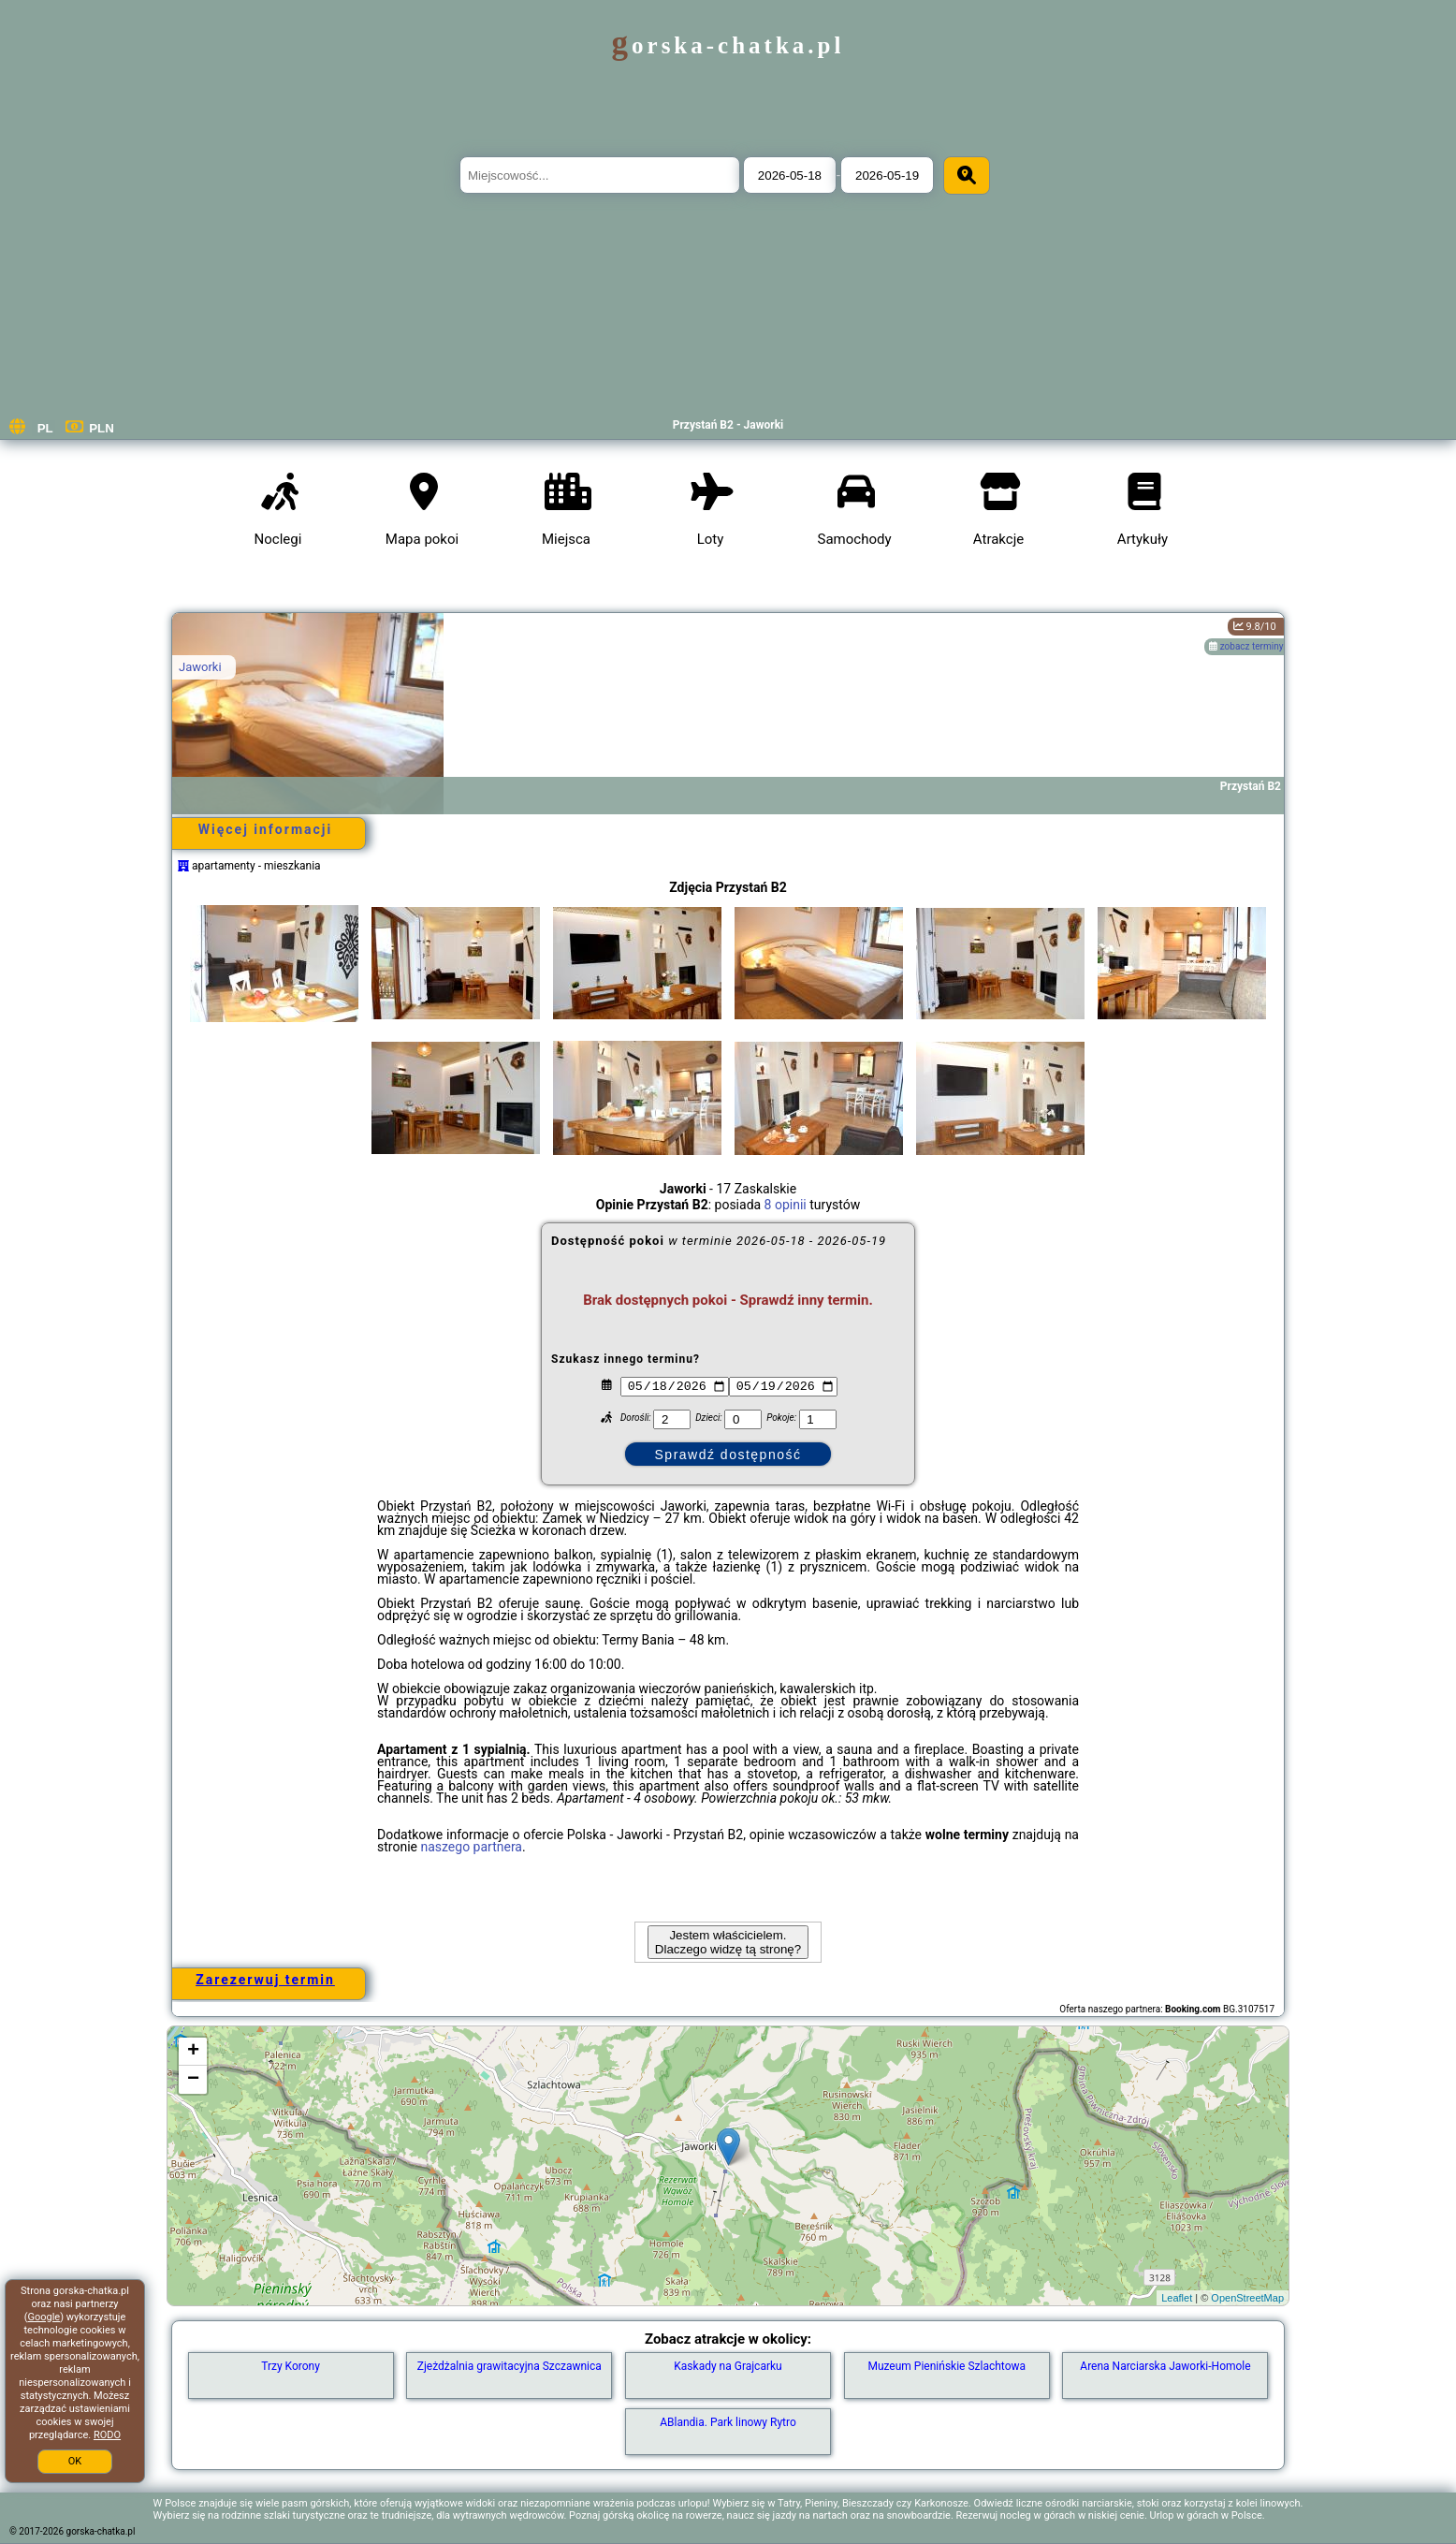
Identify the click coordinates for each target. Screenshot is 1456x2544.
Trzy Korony (290, 2366)
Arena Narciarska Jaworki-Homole (1165, 2366)
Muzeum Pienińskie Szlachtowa (946, 2366)
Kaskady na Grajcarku (727, 2366)
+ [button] (193, 2052)
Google (43, 2317)
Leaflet (1176, 2297)
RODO (107, 2435)
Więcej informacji (265, 829)
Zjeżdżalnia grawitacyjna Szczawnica (509, 2366)
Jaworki (200, 667)
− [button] (193, 2080)
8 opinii (785, 1204)
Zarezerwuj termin (265, 1979)
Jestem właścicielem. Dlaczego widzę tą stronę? (728, 1942)
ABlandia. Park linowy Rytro (728, 2422)
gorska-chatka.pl (728, 45)
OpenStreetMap (1247, 2297)
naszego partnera (471, 1846)
